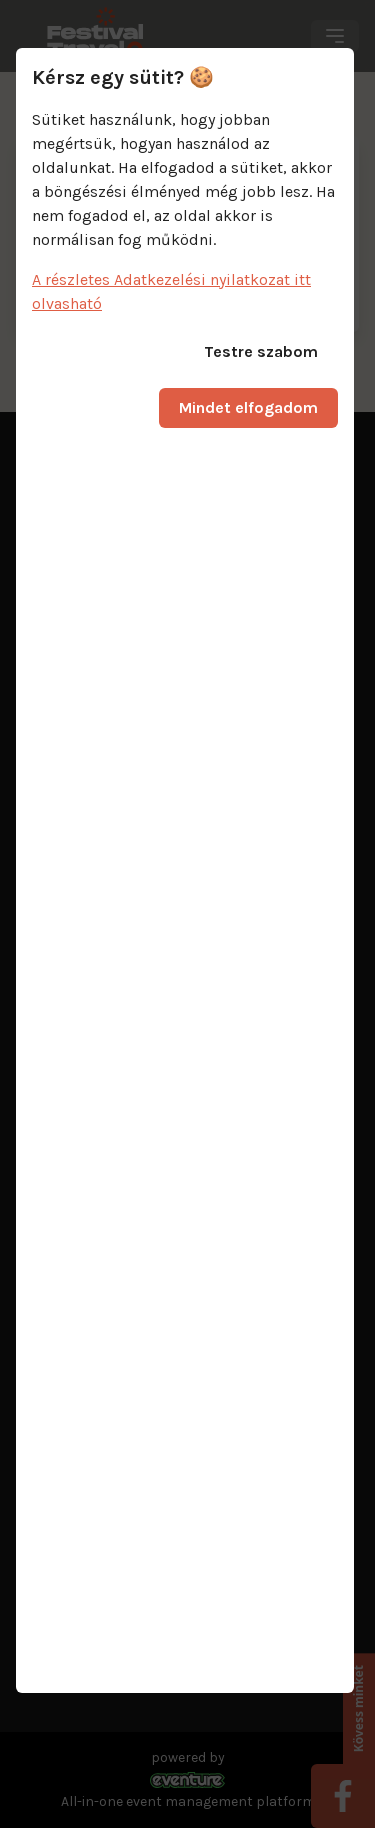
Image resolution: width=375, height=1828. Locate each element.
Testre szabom (261, 351)
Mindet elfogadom (248, 407)
